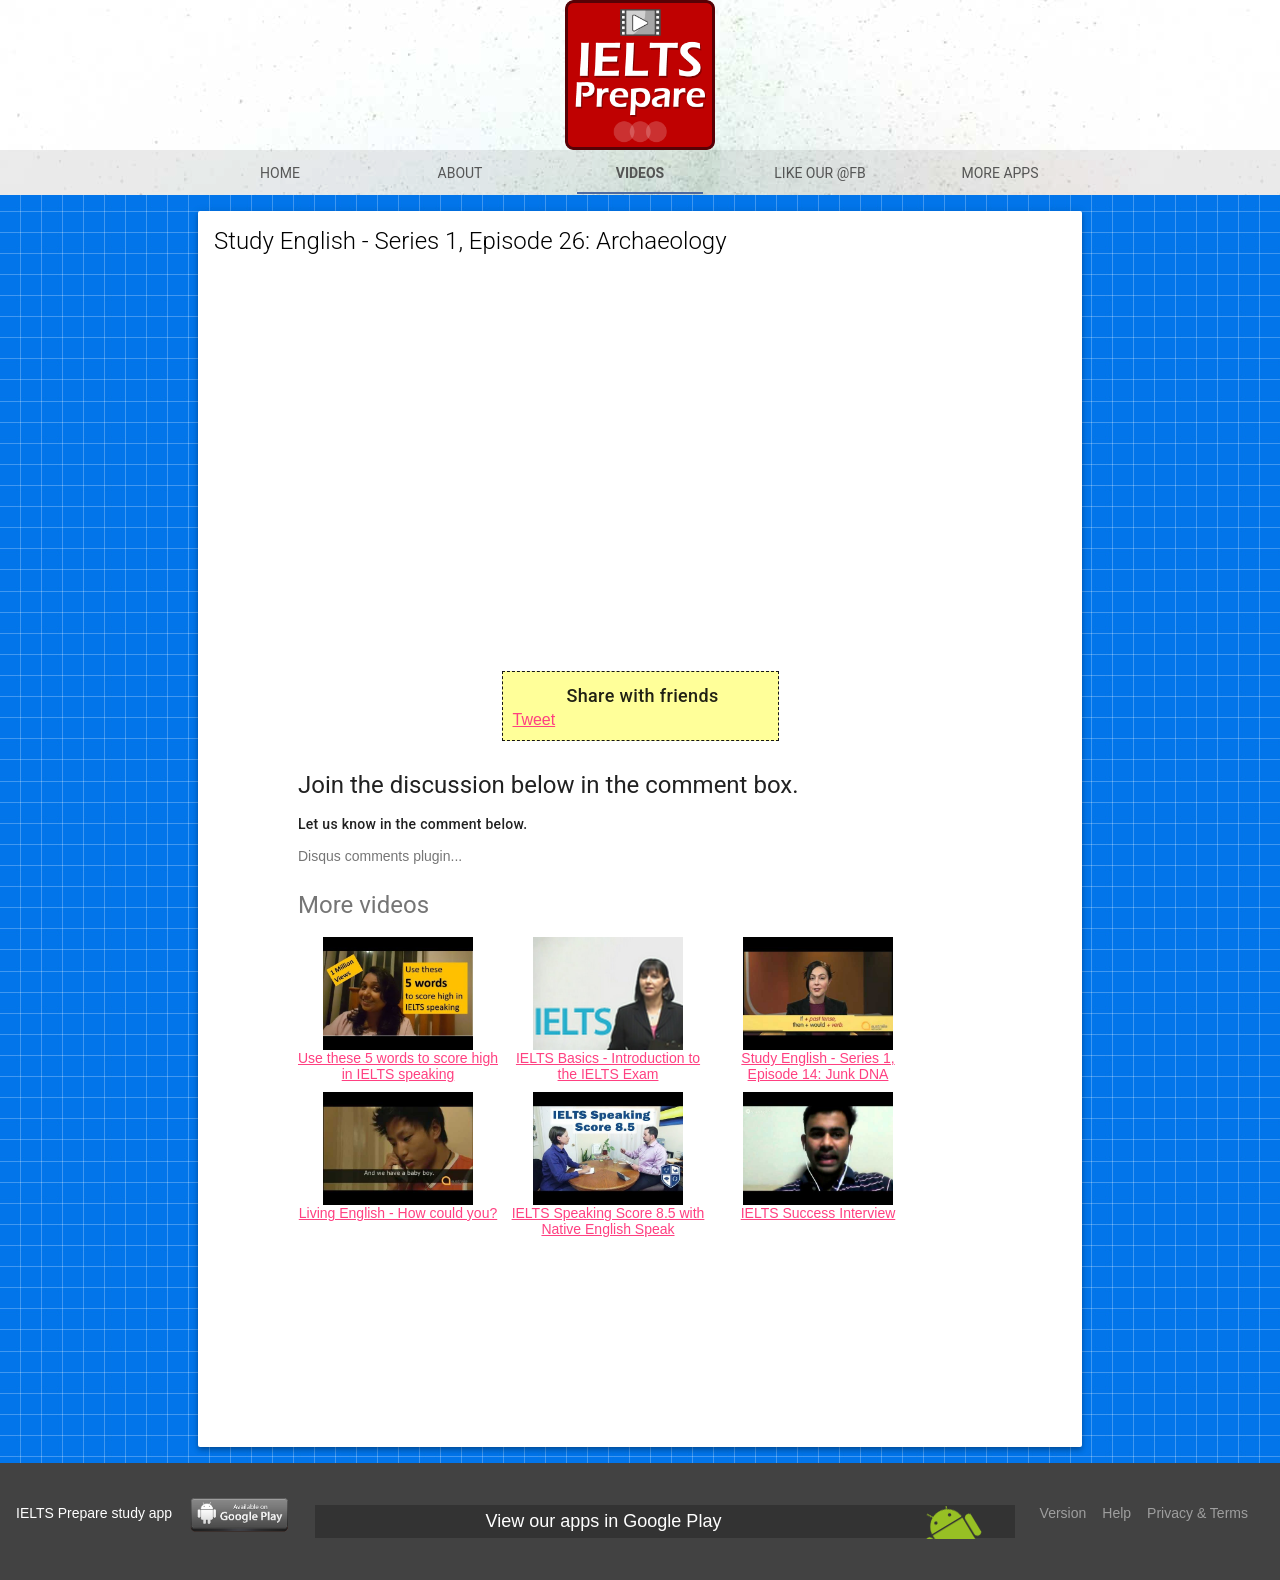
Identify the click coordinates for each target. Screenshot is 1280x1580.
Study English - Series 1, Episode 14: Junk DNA (817, 1066)
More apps (999, 173)
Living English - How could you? (398, 1213)
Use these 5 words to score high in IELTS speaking (398, 1066)
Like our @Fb (819, 173)
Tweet (534, 719)
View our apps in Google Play (604, 1521)
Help (1116, 1513)
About (460, 173)
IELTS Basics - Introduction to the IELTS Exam (608, 1066)
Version (1063, 1513)
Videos (640, 173)
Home (280, 173)
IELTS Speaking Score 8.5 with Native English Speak (608, 1221)
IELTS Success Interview (818, 1213)
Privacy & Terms (1197, 1513)
